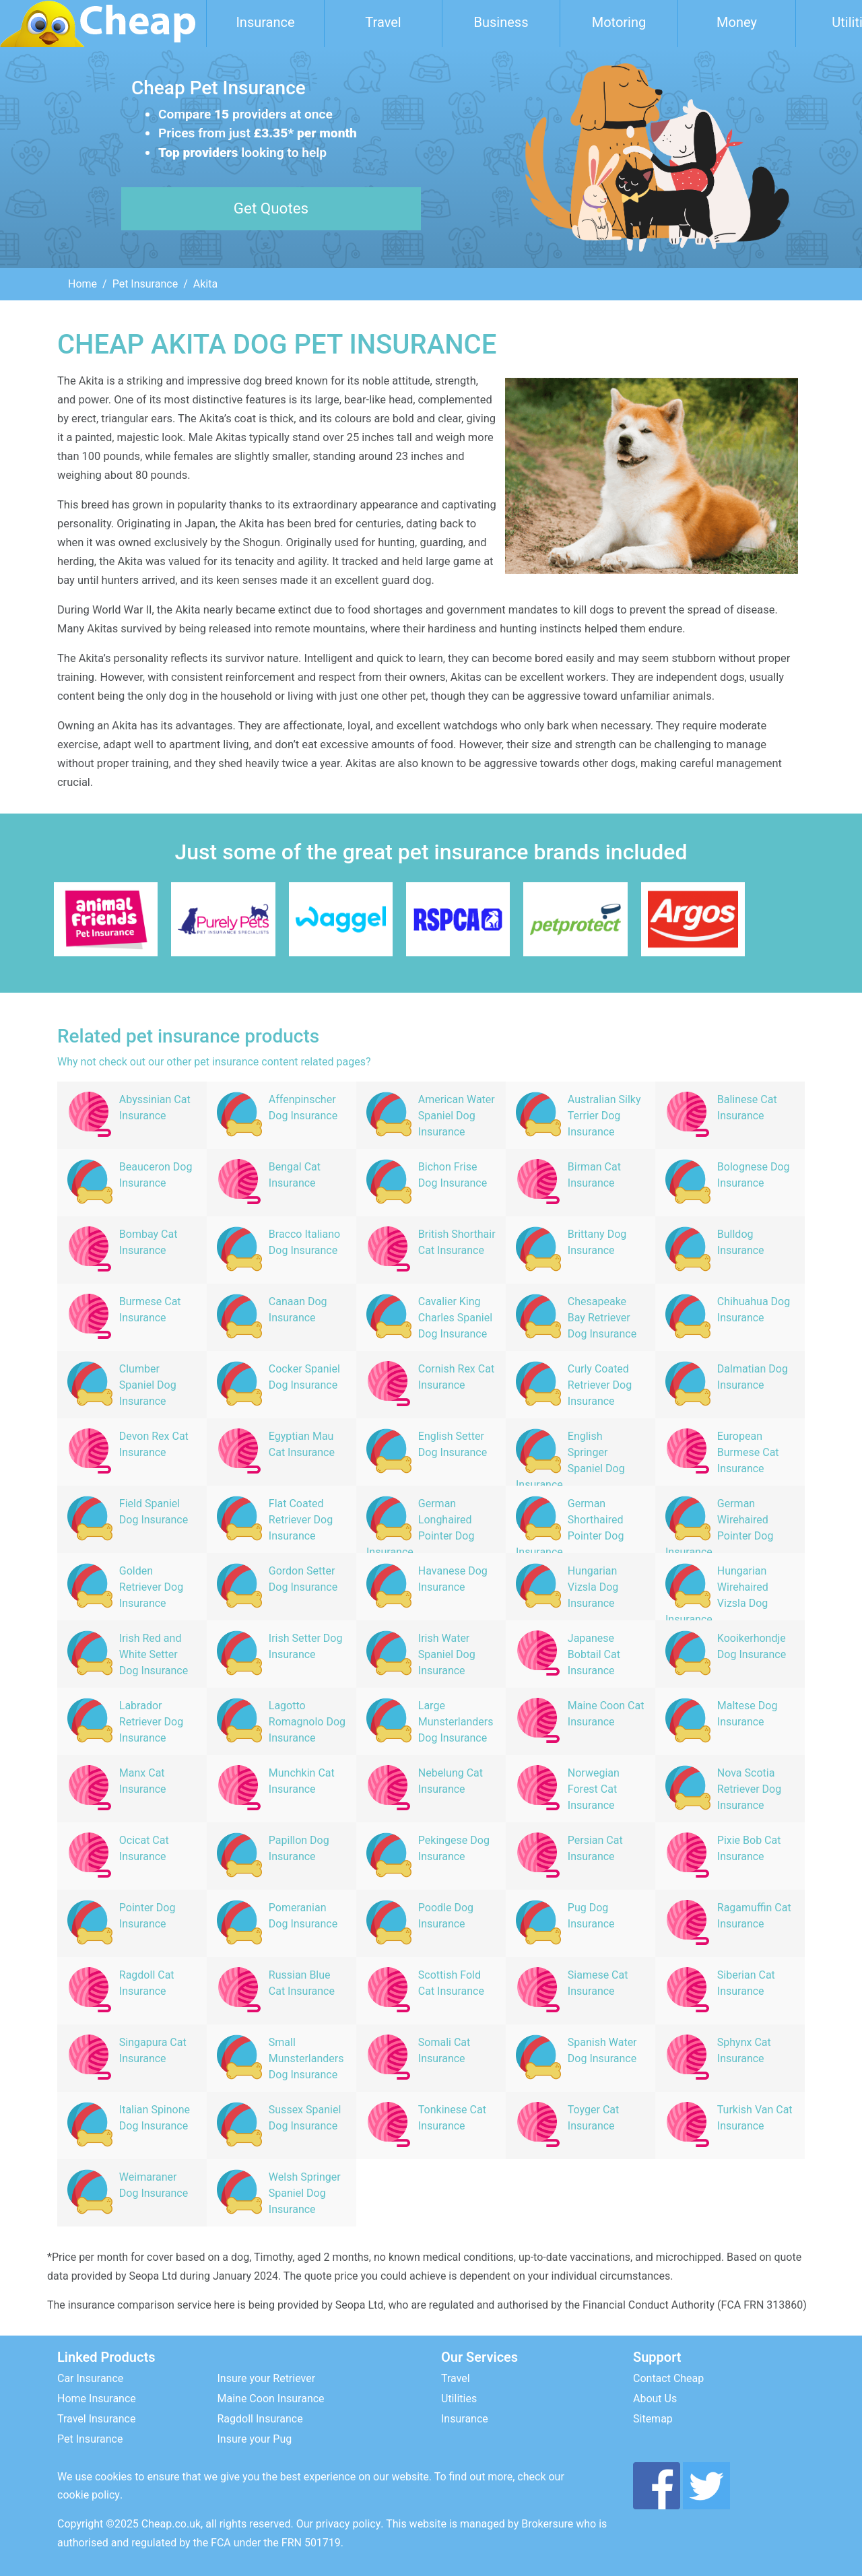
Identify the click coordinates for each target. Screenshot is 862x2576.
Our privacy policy (338, 2523)
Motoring (619, 22)
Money (737, 22)
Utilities (459, 2398)
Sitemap (653, 2418)
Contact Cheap (668, 2378)
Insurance (265, 22)
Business (501, 22)
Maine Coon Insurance (271, 2398)
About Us (655, 2398)
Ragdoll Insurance (260, 2418)
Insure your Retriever (267, 2378)
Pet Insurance (145, 283)
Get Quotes (271, 208)
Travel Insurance (96, 2418)
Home (82, 283)
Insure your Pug (255, 2439)
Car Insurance (90, 2378)
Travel (383, 22)
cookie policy (88, 2494)
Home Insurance (96, 2398)
